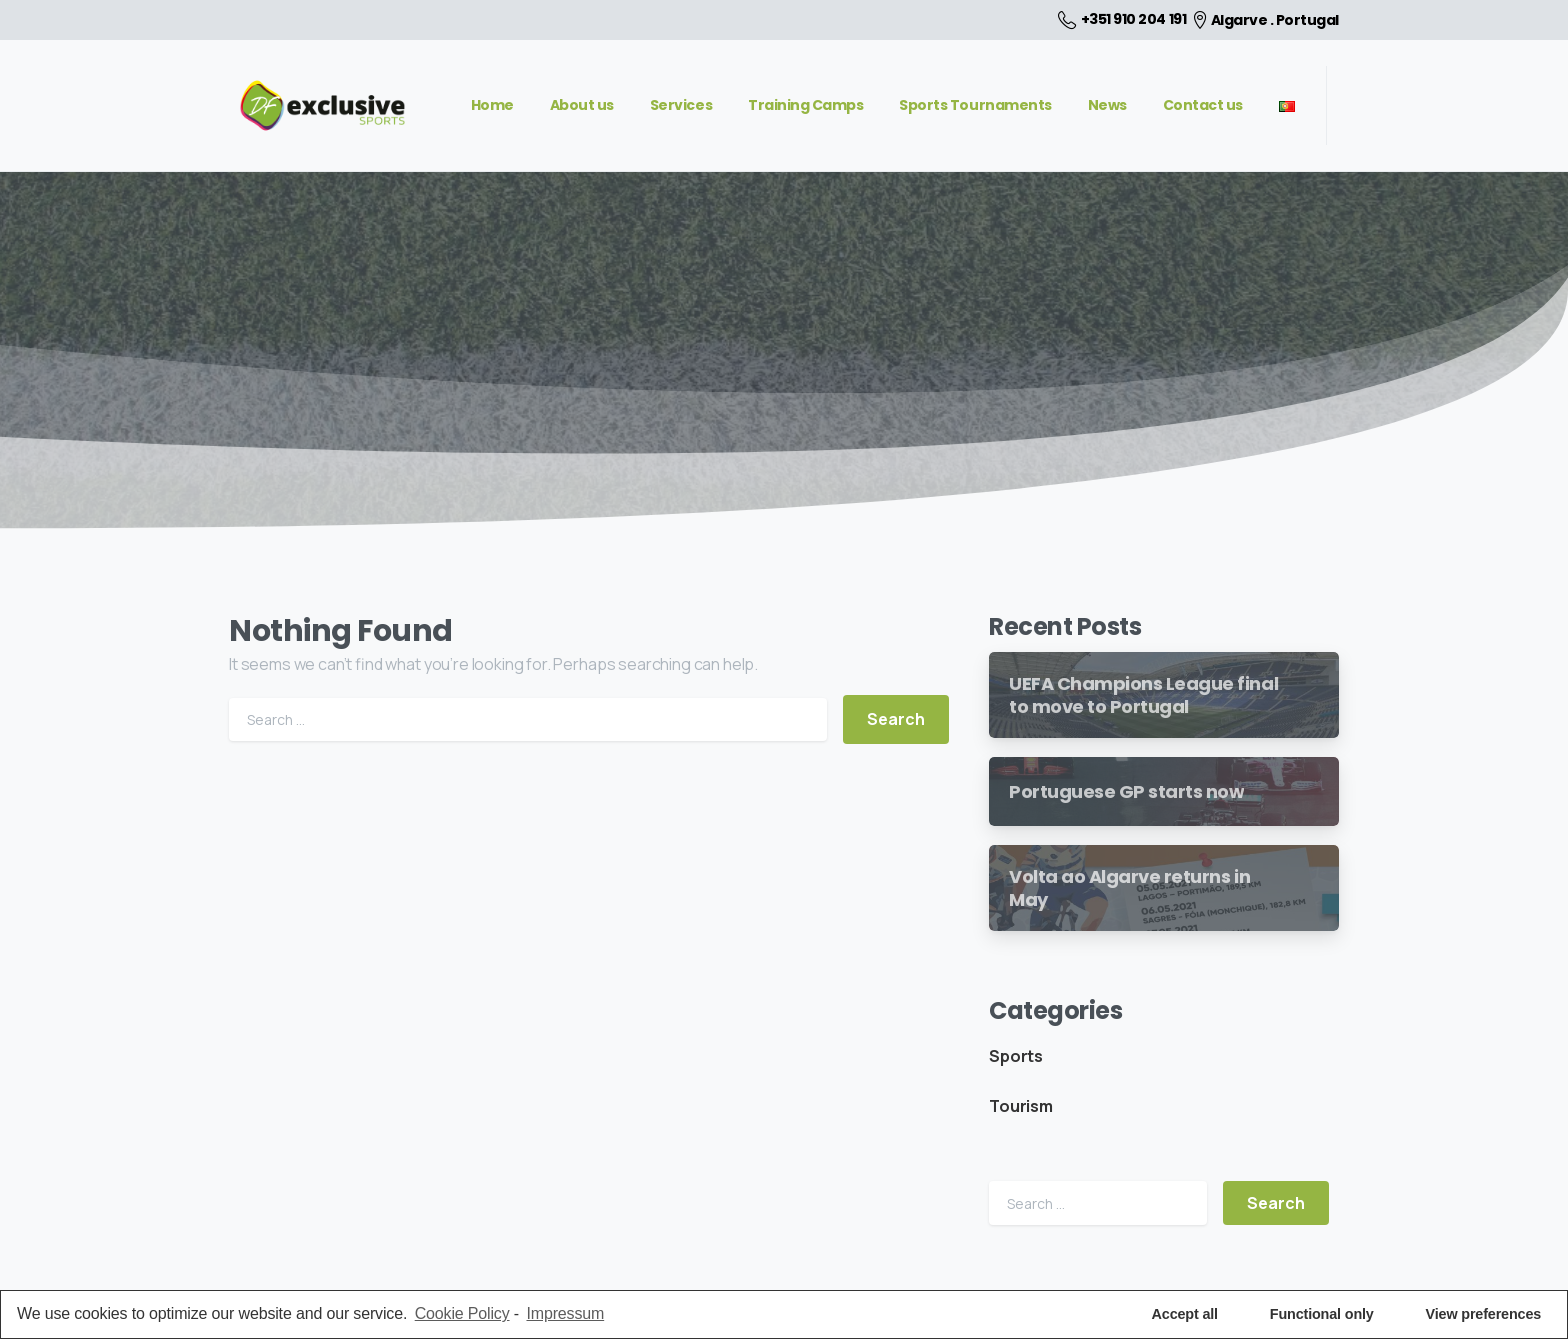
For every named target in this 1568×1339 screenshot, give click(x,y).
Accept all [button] (1185, 1314)
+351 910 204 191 (1122, 20)
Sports (1016, 1056)
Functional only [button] (1322, 1314)
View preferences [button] (1484, 1314)
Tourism (1021, 1106)
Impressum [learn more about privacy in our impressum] (565, 1313)
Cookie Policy (462, 1313)
